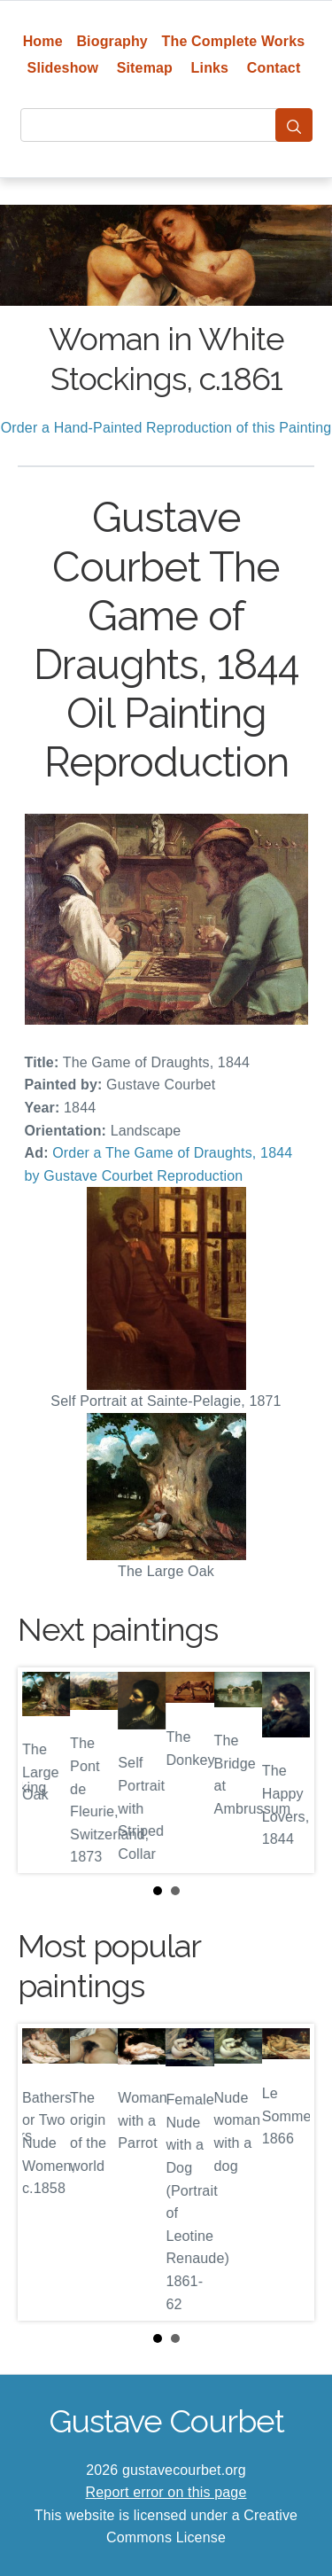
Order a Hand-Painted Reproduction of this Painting (166, 427)
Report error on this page (166, 2492)
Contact (274, 67)
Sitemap (145, 67)
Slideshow (63, 67)
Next (287, 1770)
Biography (112, 41)
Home (43, 41)
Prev (45, 1770)
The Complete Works (233, 41)
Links (210, 67)
